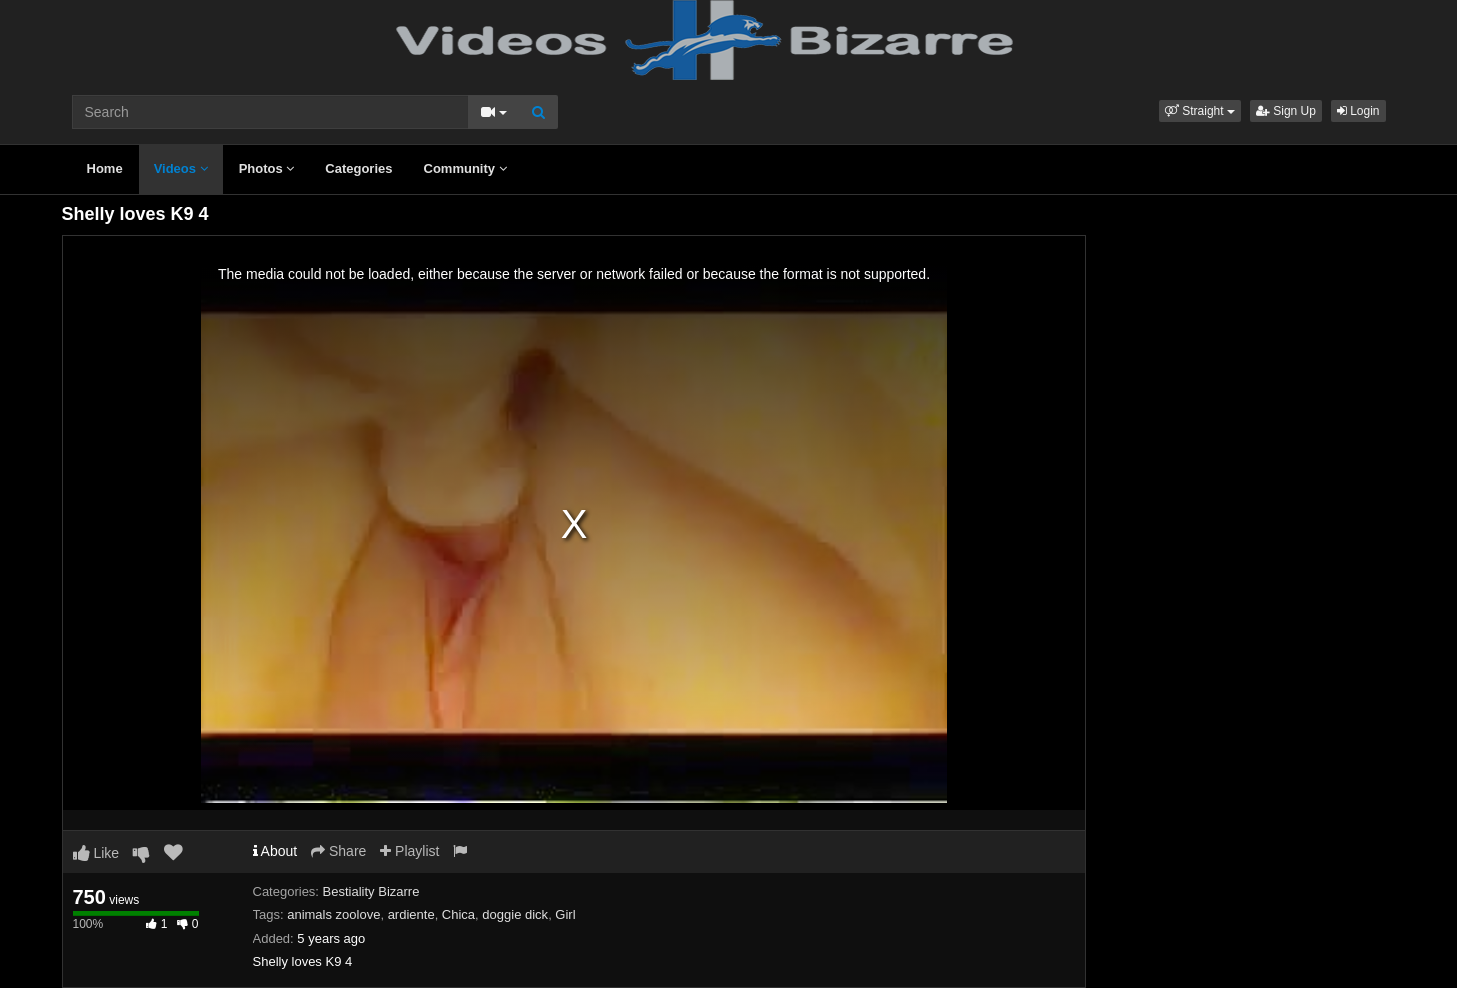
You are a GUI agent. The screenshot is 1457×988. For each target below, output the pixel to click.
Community (465, 168)
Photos (267, 168)
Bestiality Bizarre (371, 891)
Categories (358, 168)
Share (338, 851)
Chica (458, 914)
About (275, 851)
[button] (1200, 111)
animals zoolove (333, 914)
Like (96, 853)
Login (1358, 111)
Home (105, 168)
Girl (565, 914)
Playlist (409, 851)
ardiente (411, 914)
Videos (181, 168)
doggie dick (515, 914)
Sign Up (1286, 111)
